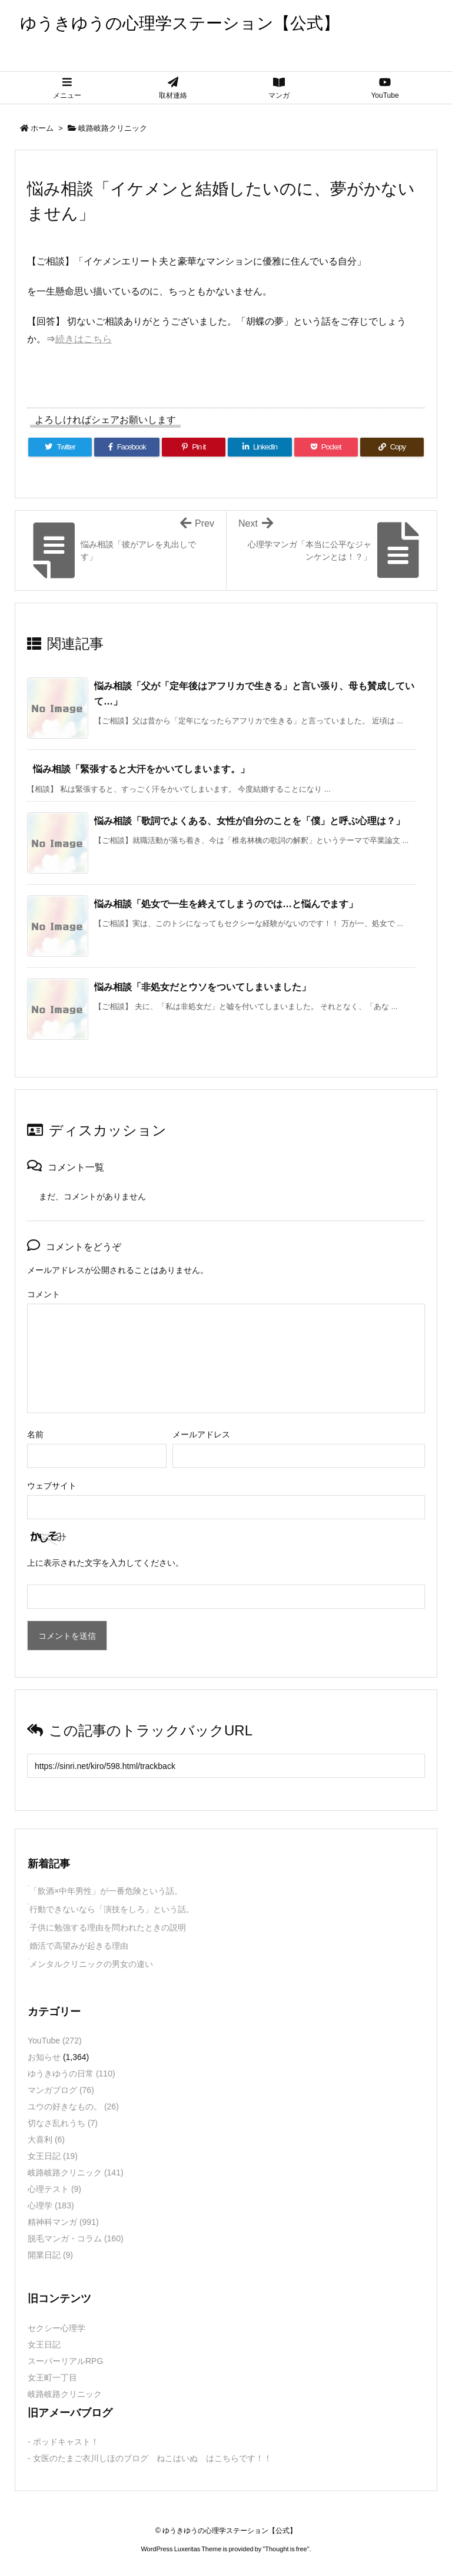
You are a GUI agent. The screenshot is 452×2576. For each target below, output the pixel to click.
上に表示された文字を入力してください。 (105, 1563)
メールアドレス (201, 1434)
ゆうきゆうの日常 (71, 2073)
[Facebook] (126, 447)
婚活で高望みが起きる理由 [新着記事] (78, 1945)
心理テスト (54, 2189)
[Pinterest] (193, 447)
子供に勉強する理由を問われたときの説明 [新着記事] (107, 1927)
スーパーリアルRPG (65, 2361)
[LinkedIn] (259, 447)
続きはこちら (83, 339)
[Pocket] (326, 447)
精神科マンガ (63, 2222)
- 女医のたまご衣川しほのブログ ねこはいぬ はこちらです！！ (150, 2458)
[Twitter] (60, 447)
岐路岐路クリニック (112, 128)
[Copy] (392, 447)
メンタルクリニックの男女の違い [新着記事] (91, 1964)
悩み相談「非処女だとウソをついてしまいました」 (202, 987)
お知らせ (44, 2057)
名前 (35, 1434)
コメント (43, 1294)
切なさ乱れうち (63, 2123)
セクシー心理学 (56, 2328)
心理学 (51, 2205)
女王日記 (53, 2156)
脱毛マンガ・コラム (76, 2238)
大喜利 (46, 2139)
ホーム (42, 128)
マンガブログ (61, 2090)
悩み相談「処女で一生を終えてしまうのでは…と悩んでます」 (226, 904)
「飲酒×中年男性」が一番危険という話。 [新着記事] (105, 1891)
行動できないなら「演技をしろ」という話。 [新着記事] (111, 1909)
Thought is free (286, 2548)
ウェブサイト (52, 1485)
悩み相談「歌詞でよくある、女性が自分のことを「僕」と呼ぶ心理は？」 (249, 821)
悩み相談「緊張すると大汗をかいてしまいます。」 (141, 769)
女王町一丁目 (52, 2377)
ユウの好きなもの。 (73, 2106)
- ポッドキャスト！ (63, 2441)
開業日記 (50, 2255)
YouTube (55, 2040)
